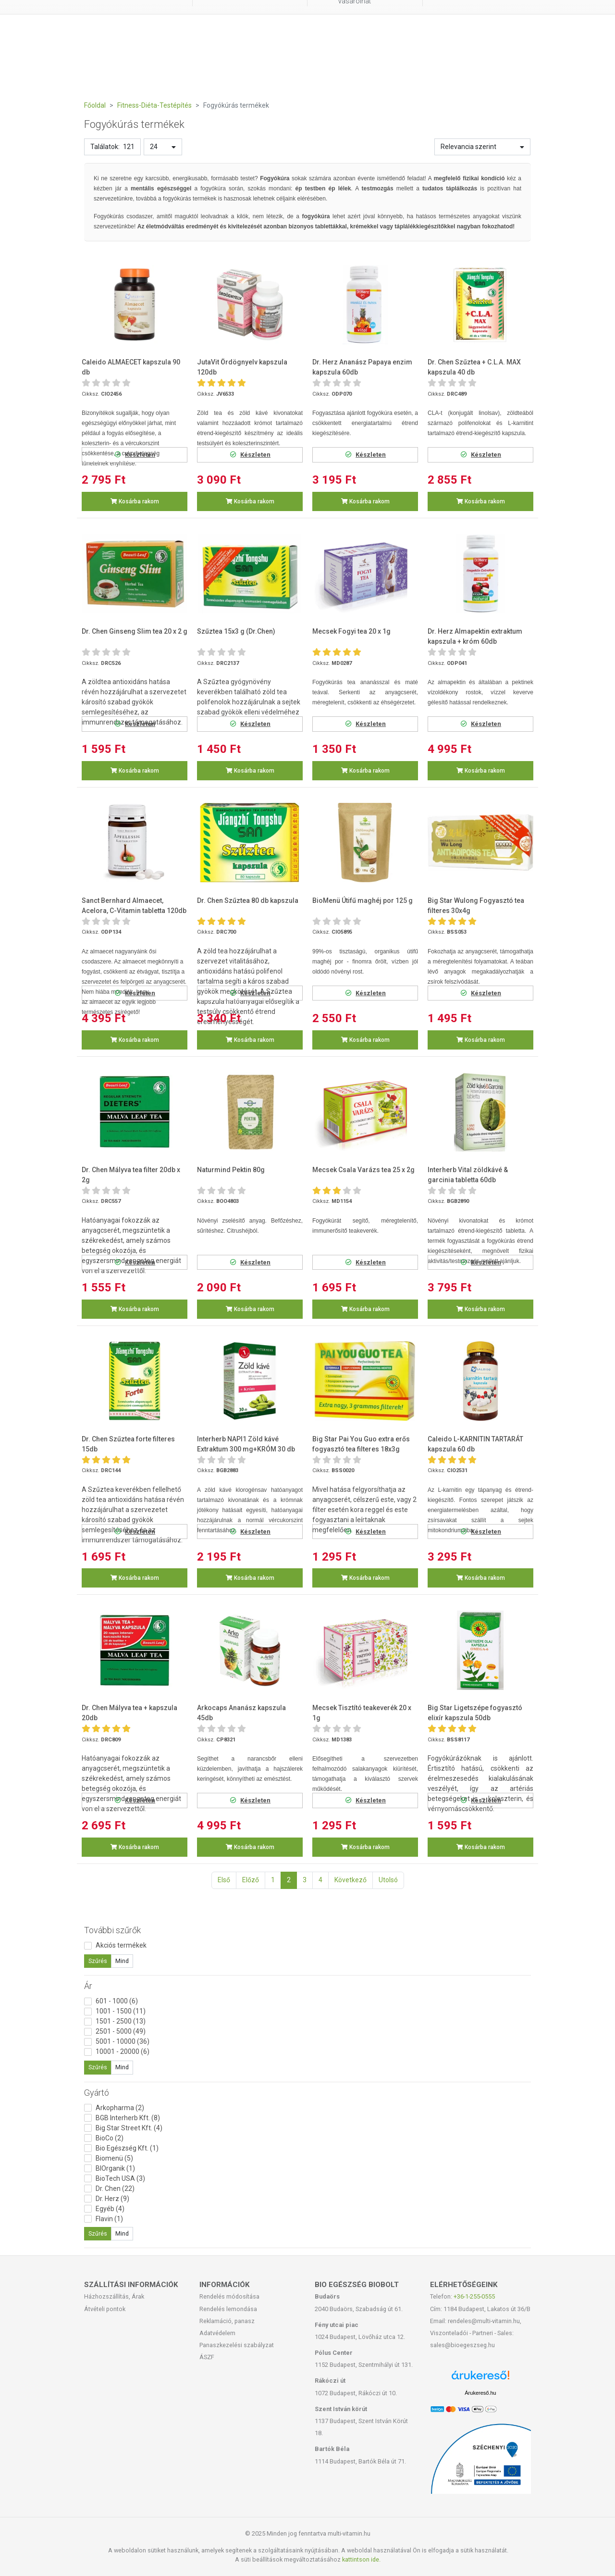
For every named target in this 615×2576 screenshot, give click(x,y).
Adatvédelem (217, 2333)
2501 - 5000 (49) (121, 2031)
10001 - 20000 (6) (122, 2051)
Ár (88, 1986)
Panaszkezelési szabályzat (236, 2345)
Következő (350, 1880)
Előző (250, 1880)
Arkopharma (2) (120, 2108)
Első (224, 1880)
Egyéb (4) (110, 2209)
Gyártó (96, 2093)
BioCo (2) (109, 2138)
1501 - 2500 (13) (121, 2021)
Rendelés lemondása (228, 2309)
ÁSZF (206, 2357)
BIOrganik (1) (115, 2168)
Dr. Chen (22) (115, 2188)
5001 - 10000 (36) (122, 2041)
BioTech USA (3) (120, 2178)
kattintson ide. (361, 2559)
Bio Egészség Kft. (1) (127, 2148)
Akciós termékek (121, 1945)
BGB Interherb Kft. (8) (128, 2118)
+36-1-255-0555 (474, 2296)
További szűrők (112, 1930)
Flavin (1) (109, 2219)
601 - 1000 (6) (117, 2001)
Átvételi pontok (104, 2309)
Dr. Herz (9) (112, 2198)
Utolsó (388, 1880)
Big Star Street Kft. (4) (129, 2128)
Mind (122, 1961)
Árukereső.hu (480, 2393)
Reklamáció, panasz (227, 2321)
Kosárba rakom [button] (135, 501)
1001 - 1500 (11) (121, 2011)
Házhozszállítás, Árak (114, 2296)
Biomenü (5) (114, 2158)
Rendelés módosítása (229, 2296)
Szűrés (97, 1961)
